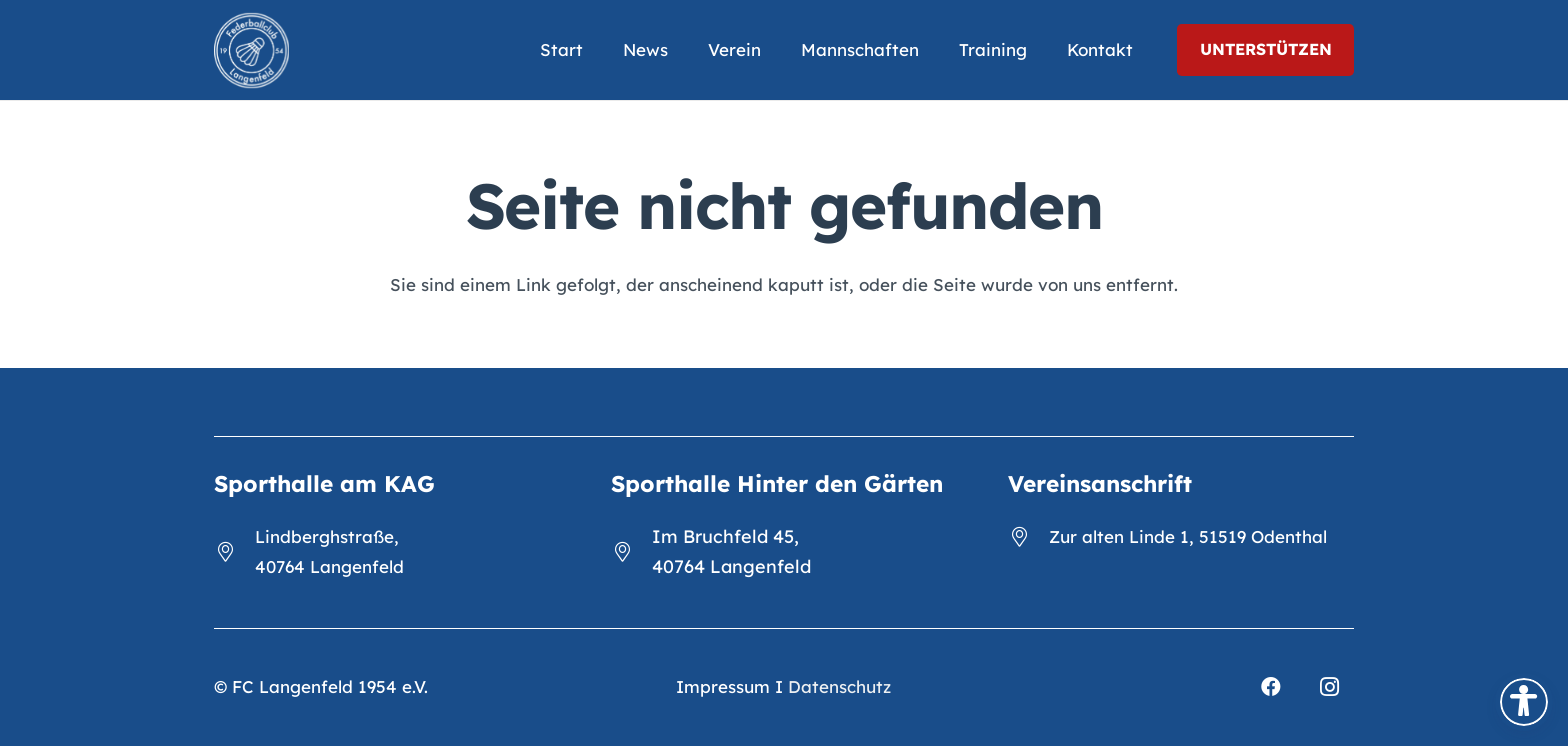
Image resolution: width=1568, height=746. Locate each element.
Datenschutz (839, 686)
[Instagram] (1329, 687)
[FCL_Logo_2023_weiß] (251, 50)
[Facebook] (1271, 687)
